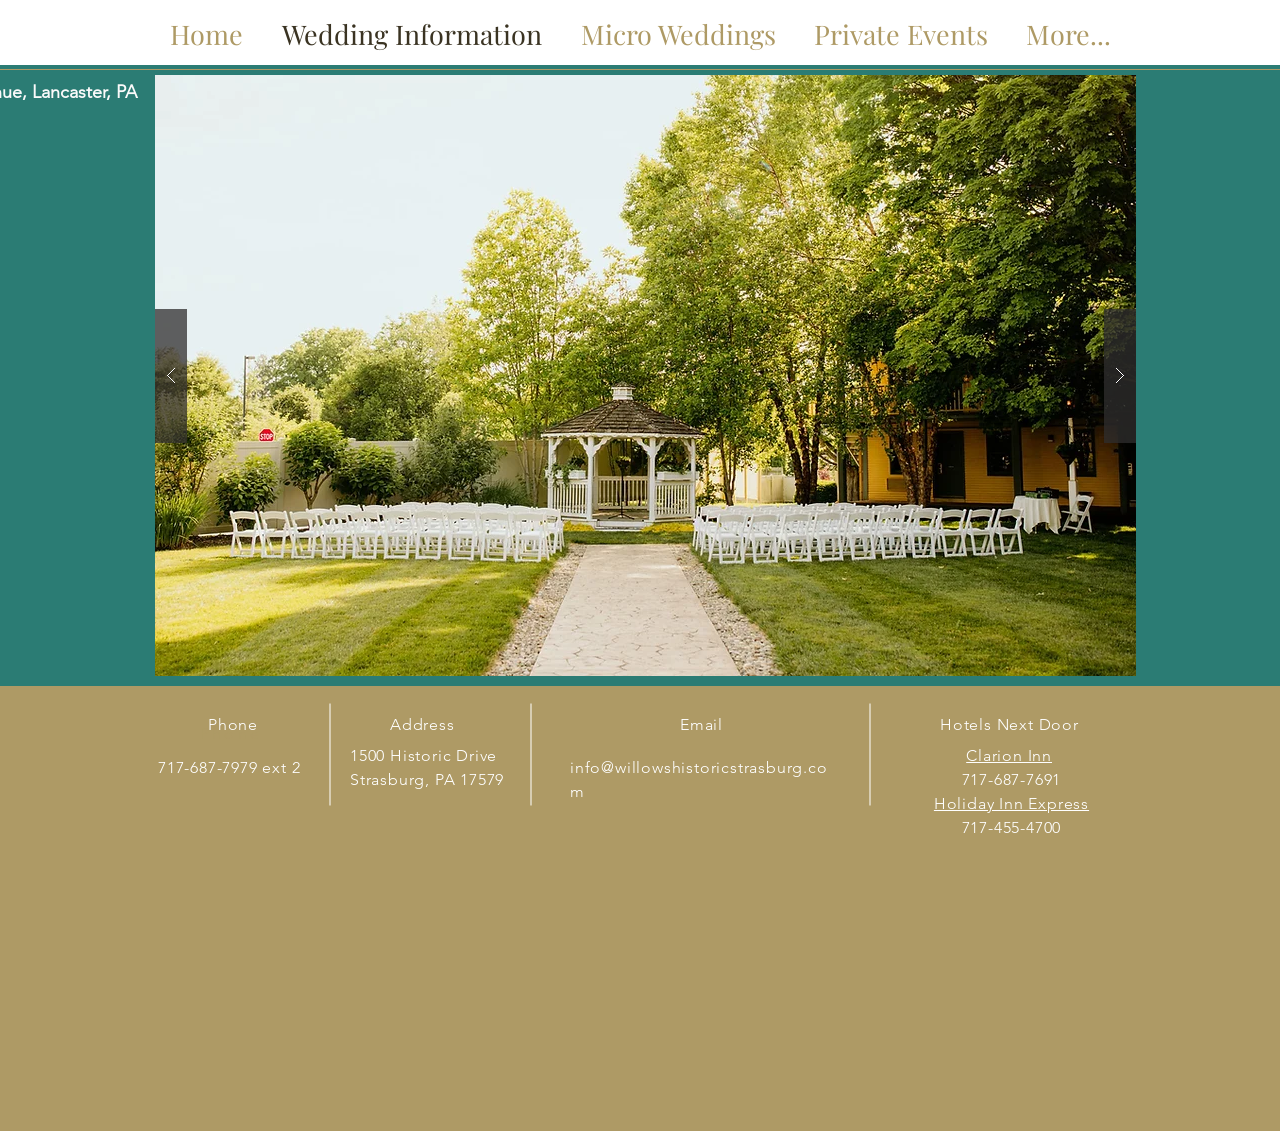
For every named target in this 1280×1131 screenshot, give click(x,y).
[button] (645, 375)
